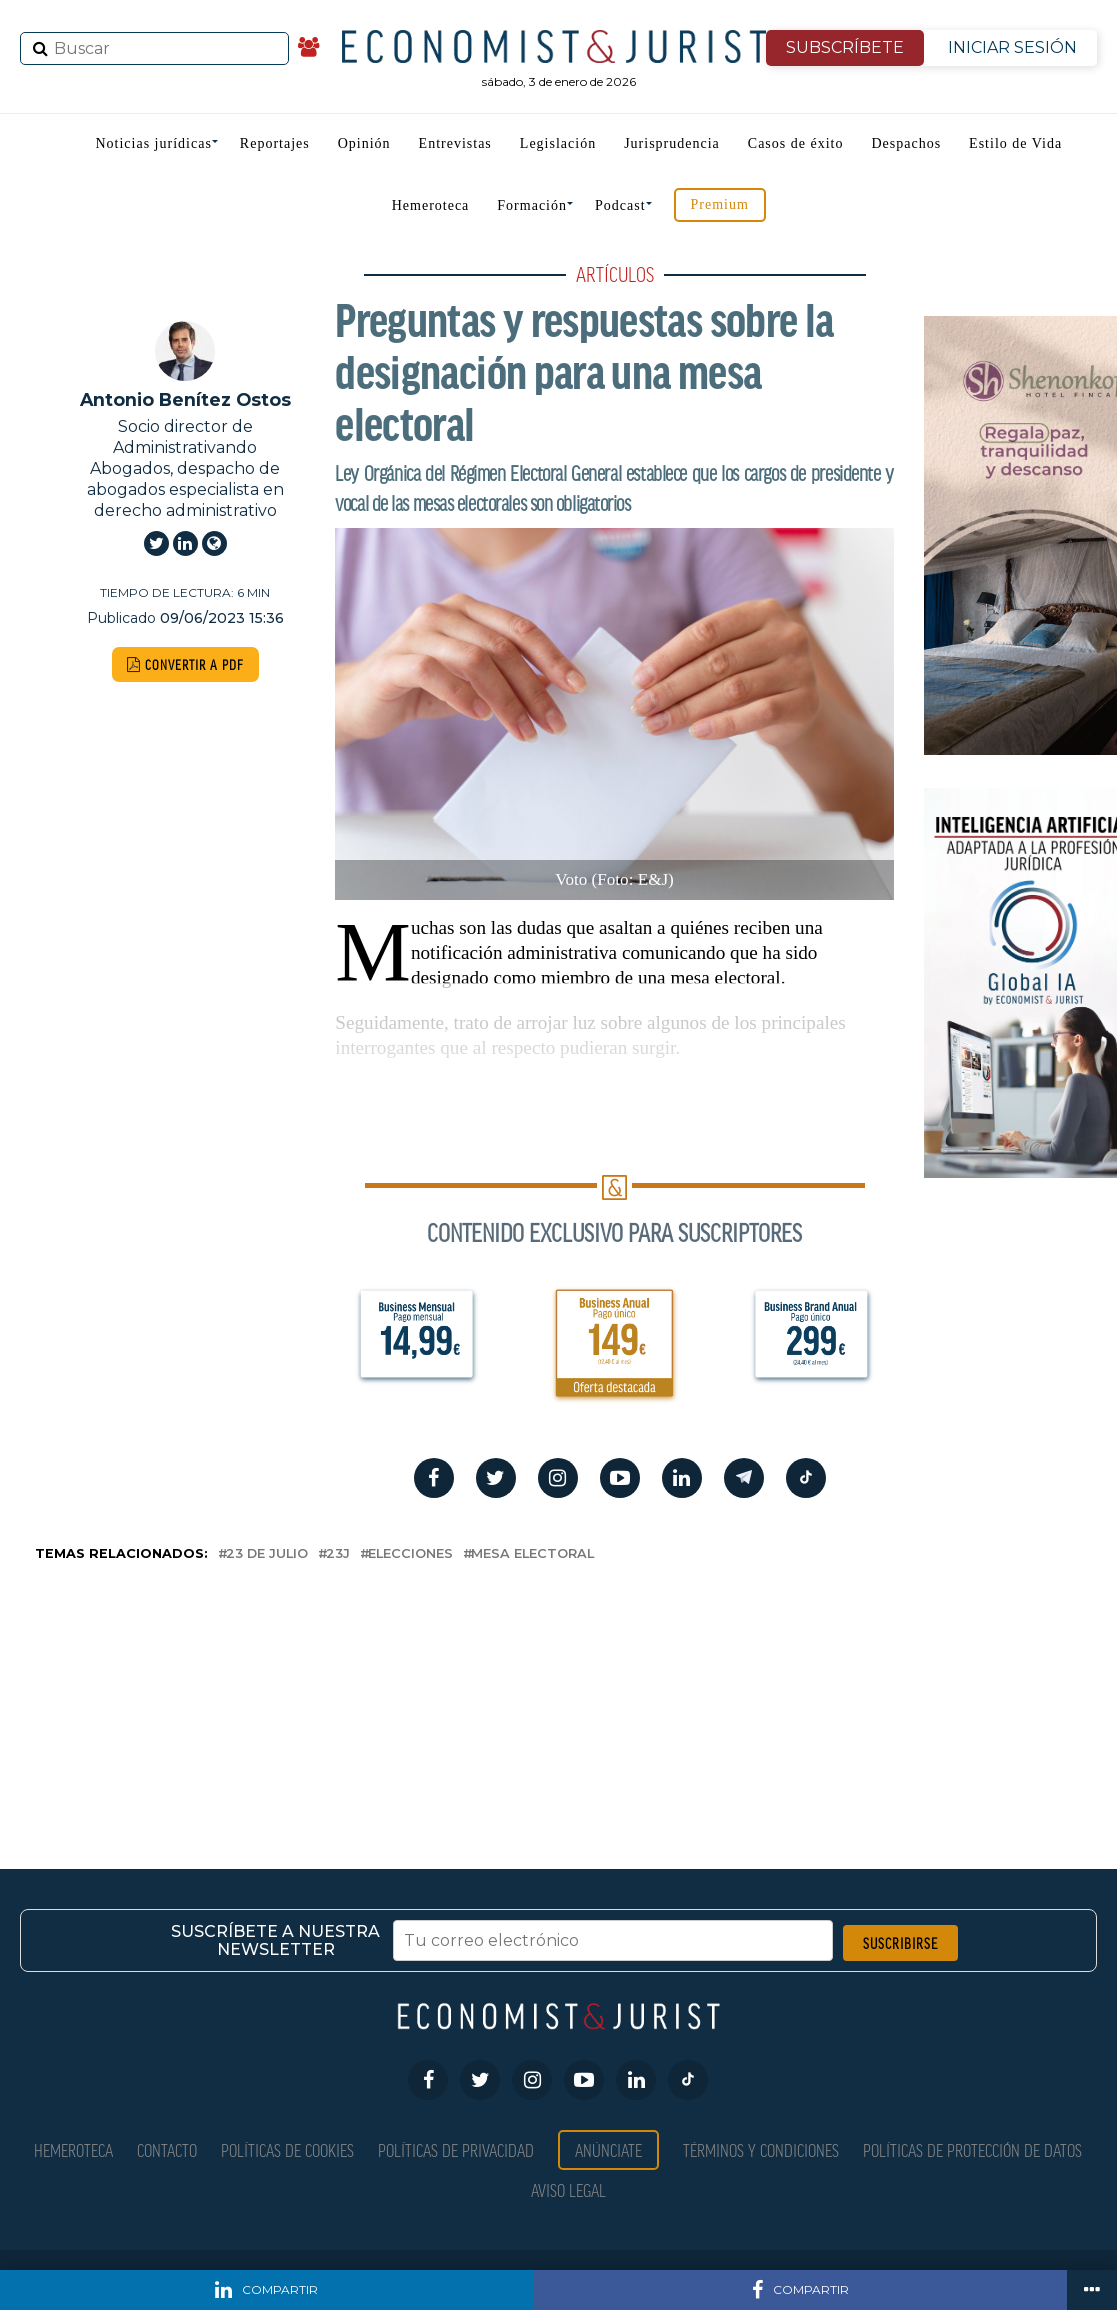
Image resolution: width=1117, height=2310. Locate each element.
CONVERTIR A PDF (185, 664)
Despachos (906, 143)
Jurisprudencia (672, 143)
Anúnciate (608, 2149)
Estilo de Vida (1015, 143)
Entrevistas (455, 143)
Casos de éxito (796, 143)
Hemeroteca (431, 205)
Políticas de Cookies (287, 2149)
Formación (532, 205)
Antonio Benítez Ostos (185, 399)
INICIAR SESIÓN (1012, 47)
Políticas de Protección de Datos (972, 2149)
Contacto (167, 2149)
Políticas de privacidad (456, 2149)
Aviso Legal (568, 2189)
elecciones (410, 1554)
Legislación (558, 143)
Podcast (620, 205)
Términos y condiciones (761, 2149)
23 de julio (267, 1554)
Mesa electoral (532, 1554)
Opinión (364, 143)
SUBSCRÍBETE (845, 47)
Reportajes (275, 143)
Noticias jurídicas (153, 143)
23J (338, 1554)
